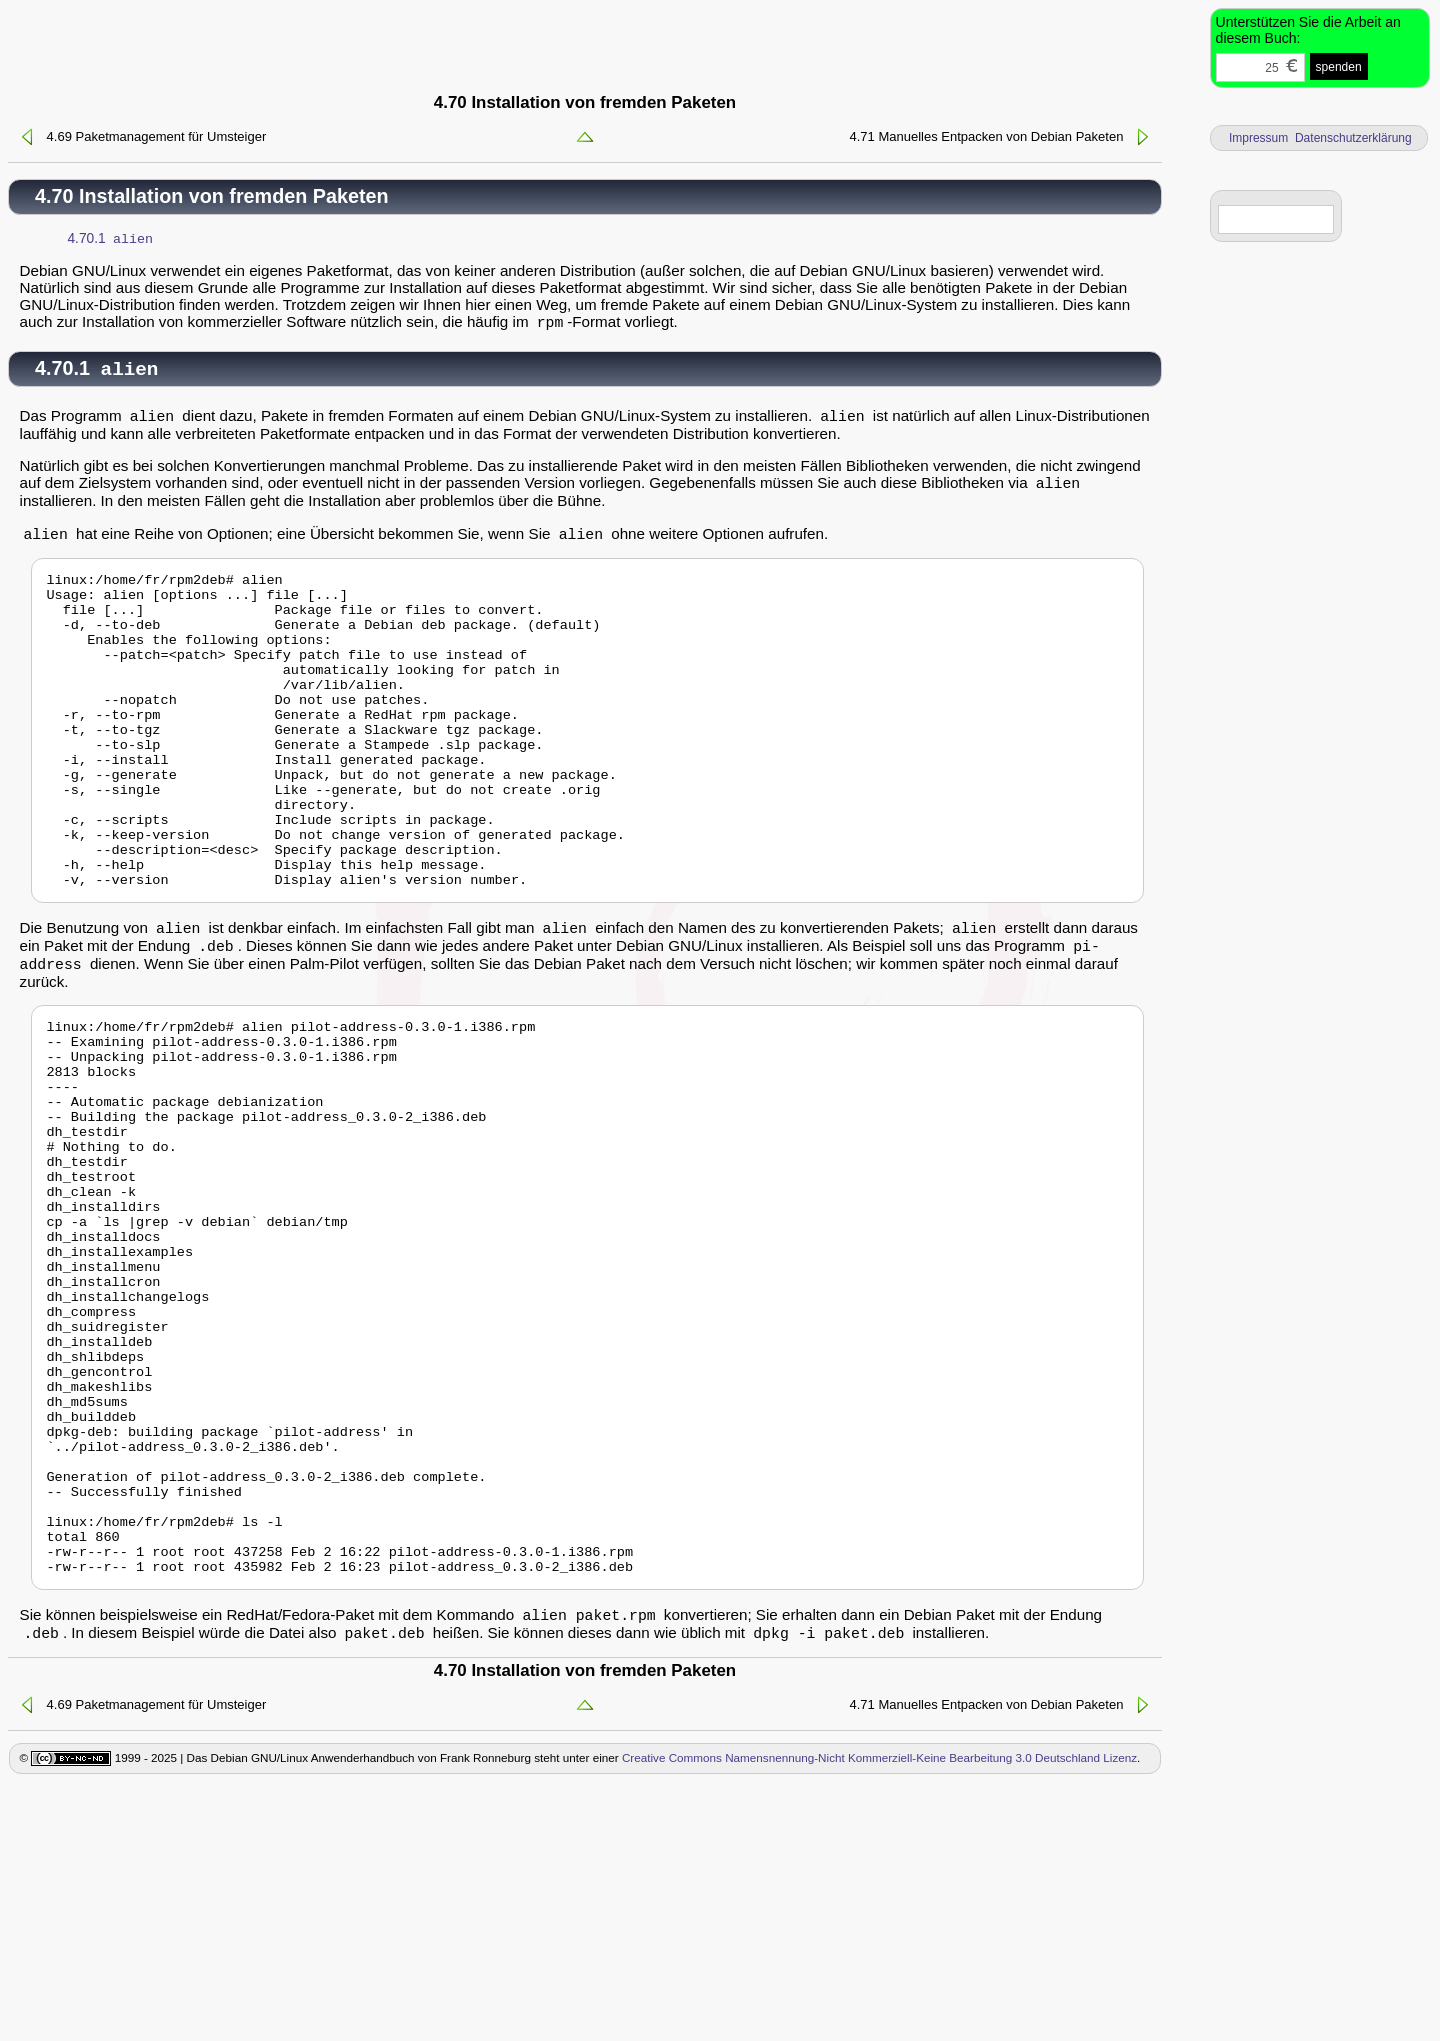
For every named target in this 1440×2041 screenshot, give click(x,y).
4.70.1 (111, 240)
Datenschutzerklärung (1353, 138)
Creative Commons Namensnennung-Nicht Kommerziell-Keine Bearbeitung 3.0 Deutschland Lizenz (879, 2012)
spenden (1339, 67)
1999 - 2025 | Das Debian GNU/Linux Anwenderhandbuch (262, 2012)
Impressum (1258, 138)
